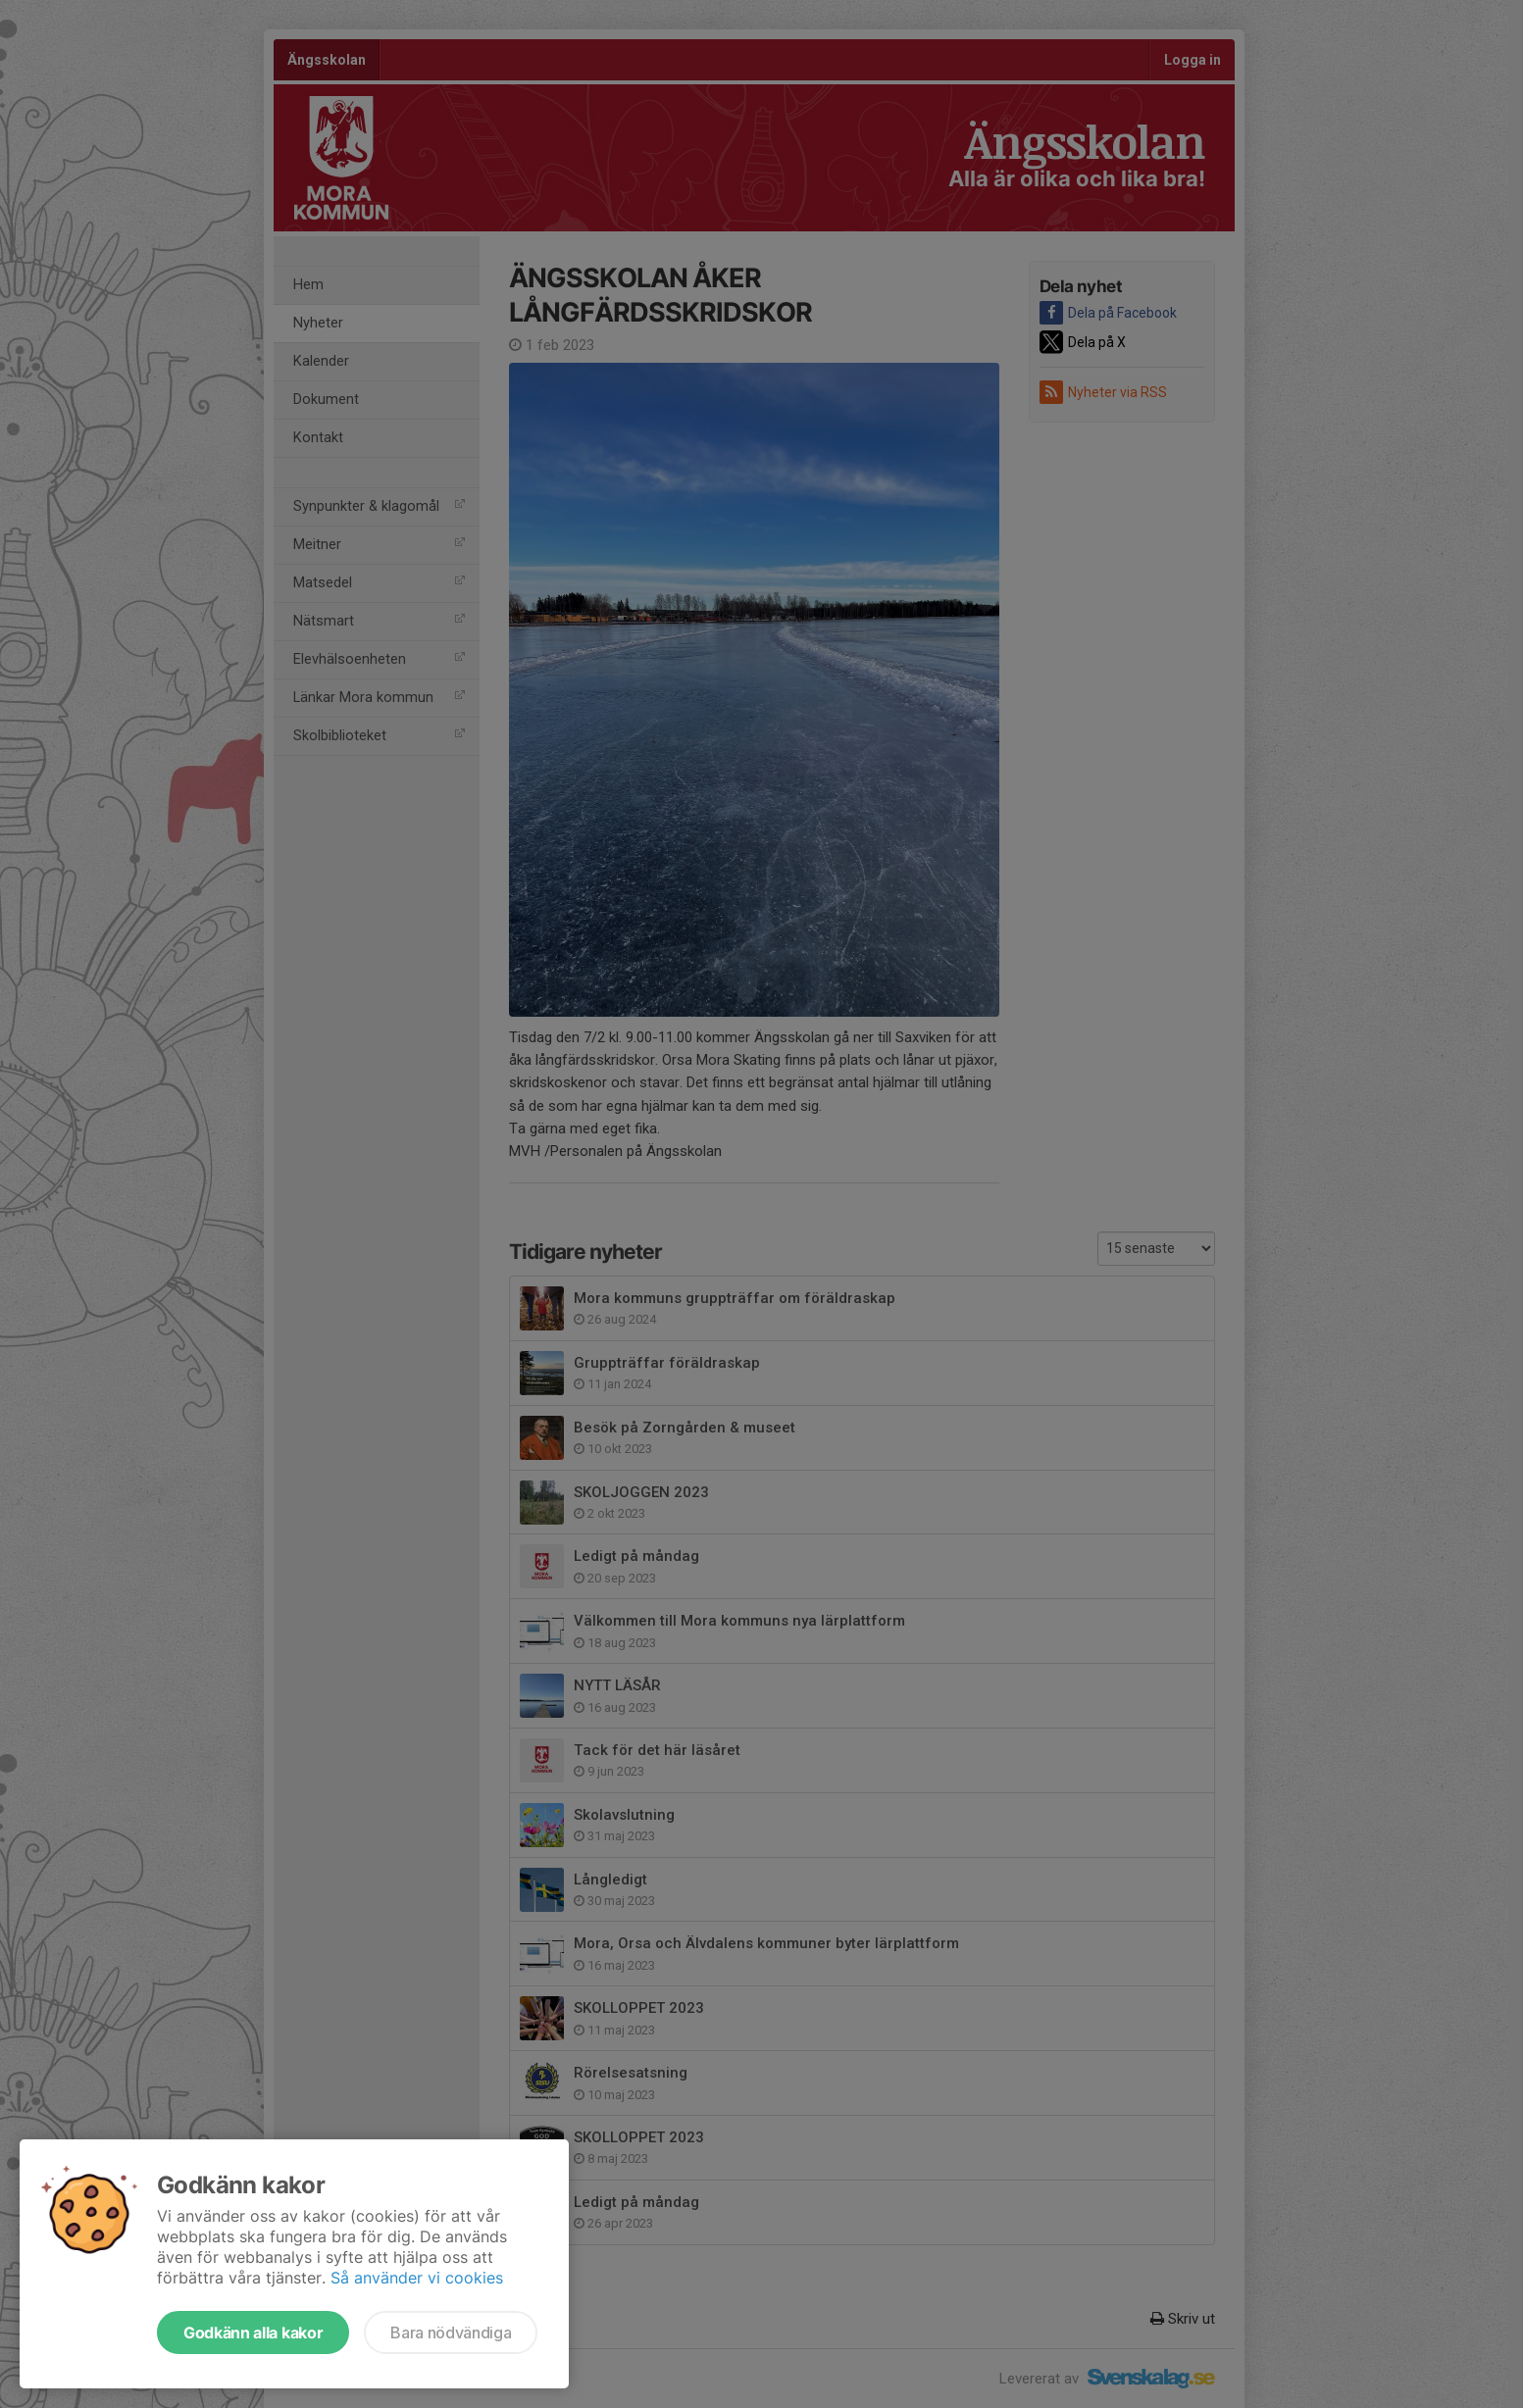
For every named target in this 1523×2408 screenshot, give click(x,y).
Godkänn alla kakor (253, 2332)
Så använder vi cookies (416, 2277)
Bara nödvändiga (450, 2332)
